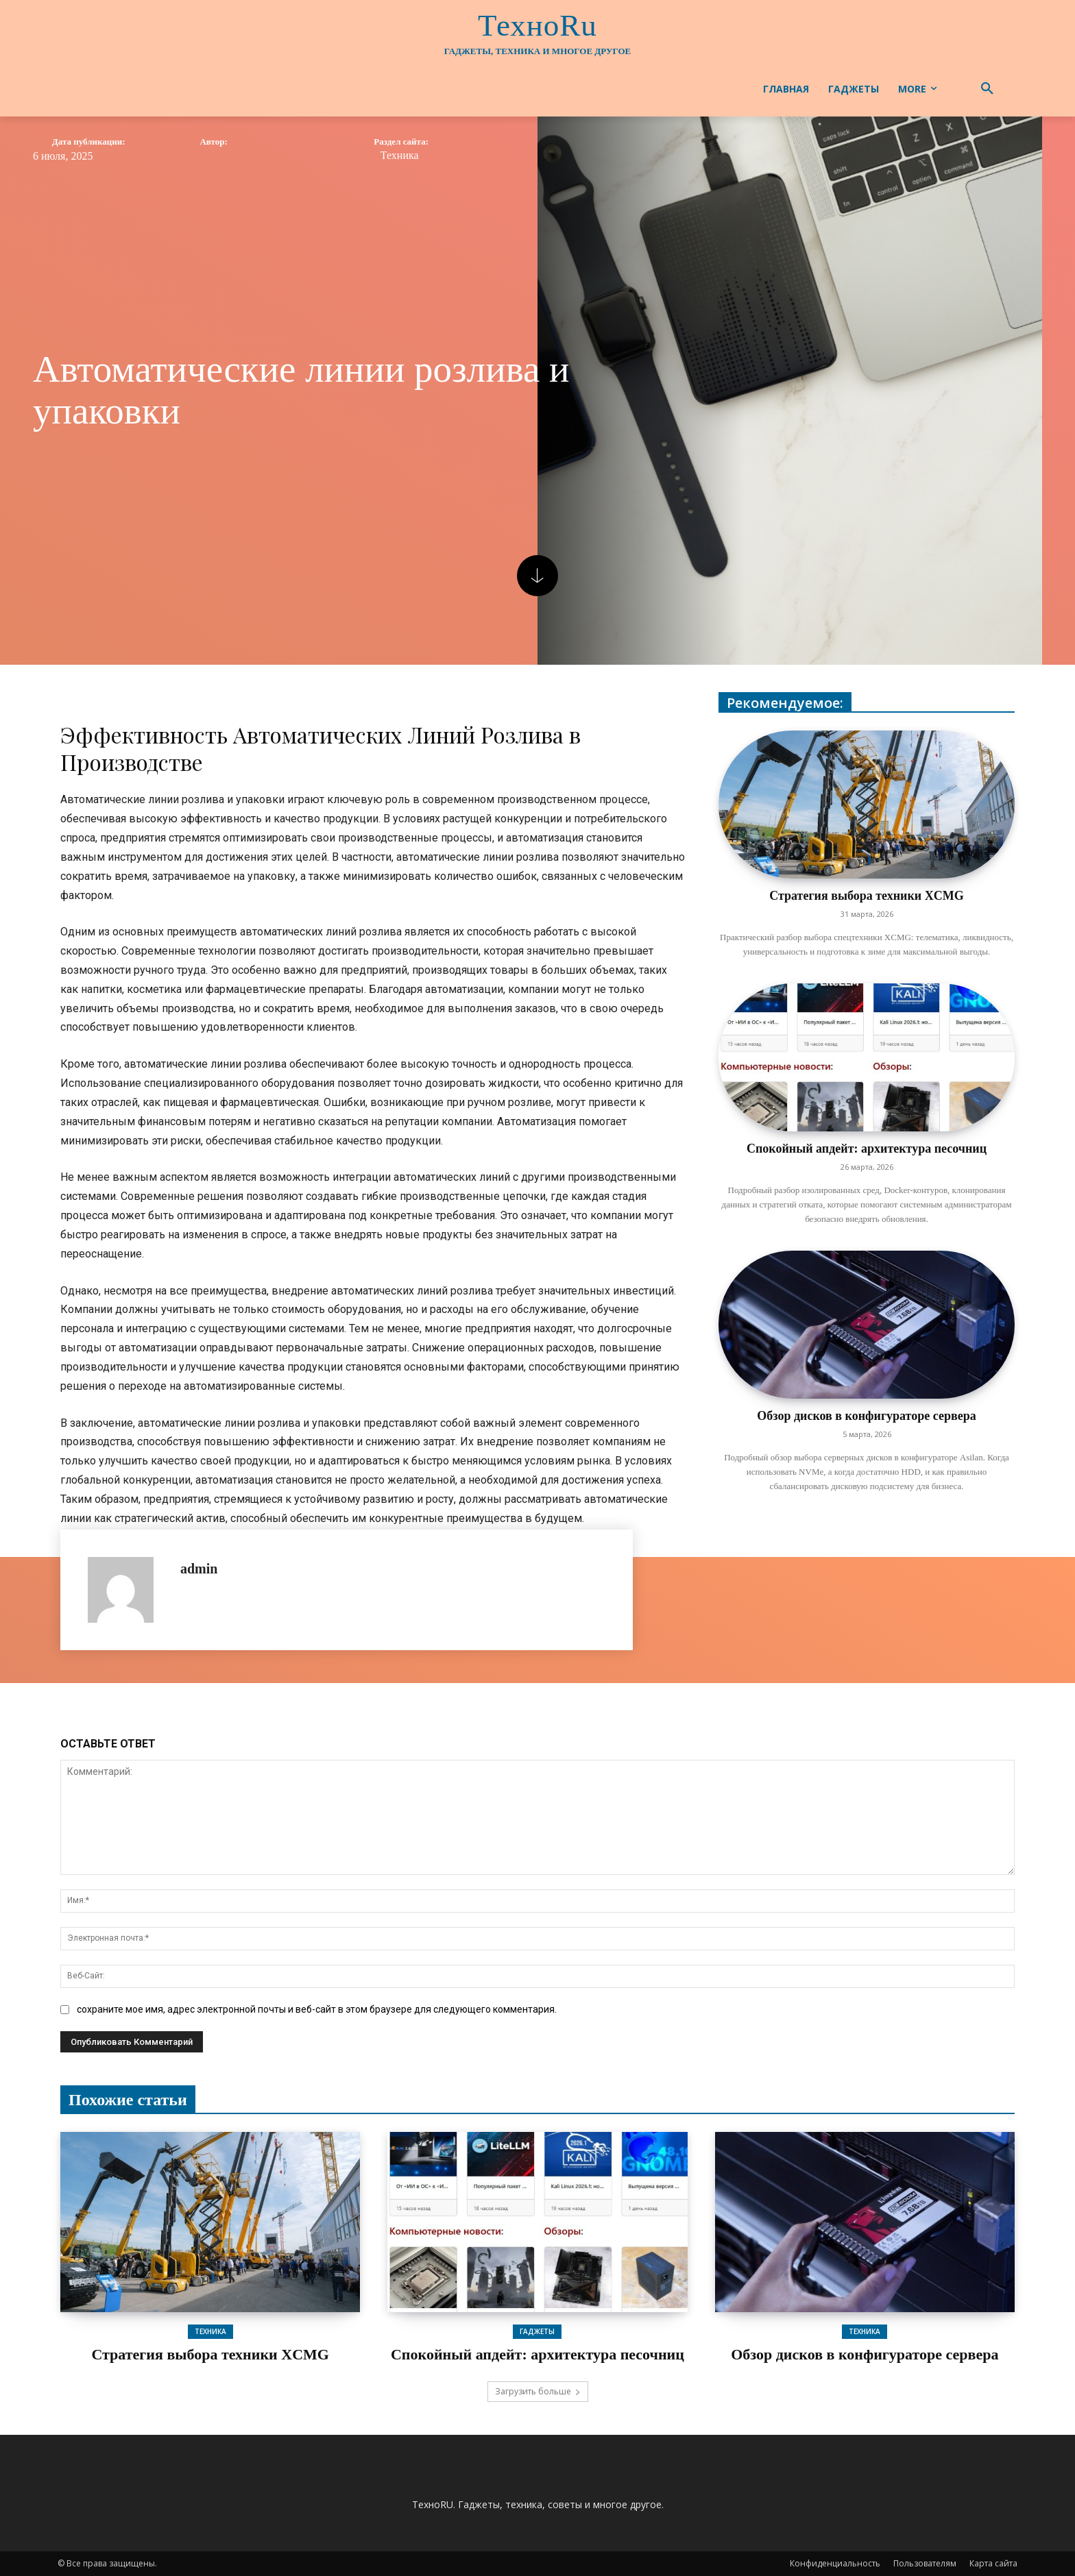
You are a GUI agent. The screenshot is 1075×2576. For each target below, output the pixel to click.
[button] (987, 89)
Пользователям (924, 2563)
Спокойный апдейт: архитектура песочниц (867, 1148)
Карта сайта (993, 2563)
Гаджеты (537, 2331)
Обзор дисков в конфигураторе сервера (866, 1416)
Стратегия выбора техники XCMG (866, 896)
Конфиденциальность (835, 2563)
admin (198, 1569)
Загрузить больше (538, 2391)
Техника (400, 155)
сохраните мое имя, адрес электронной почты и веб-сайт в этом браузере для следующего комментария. (317, 2009)
